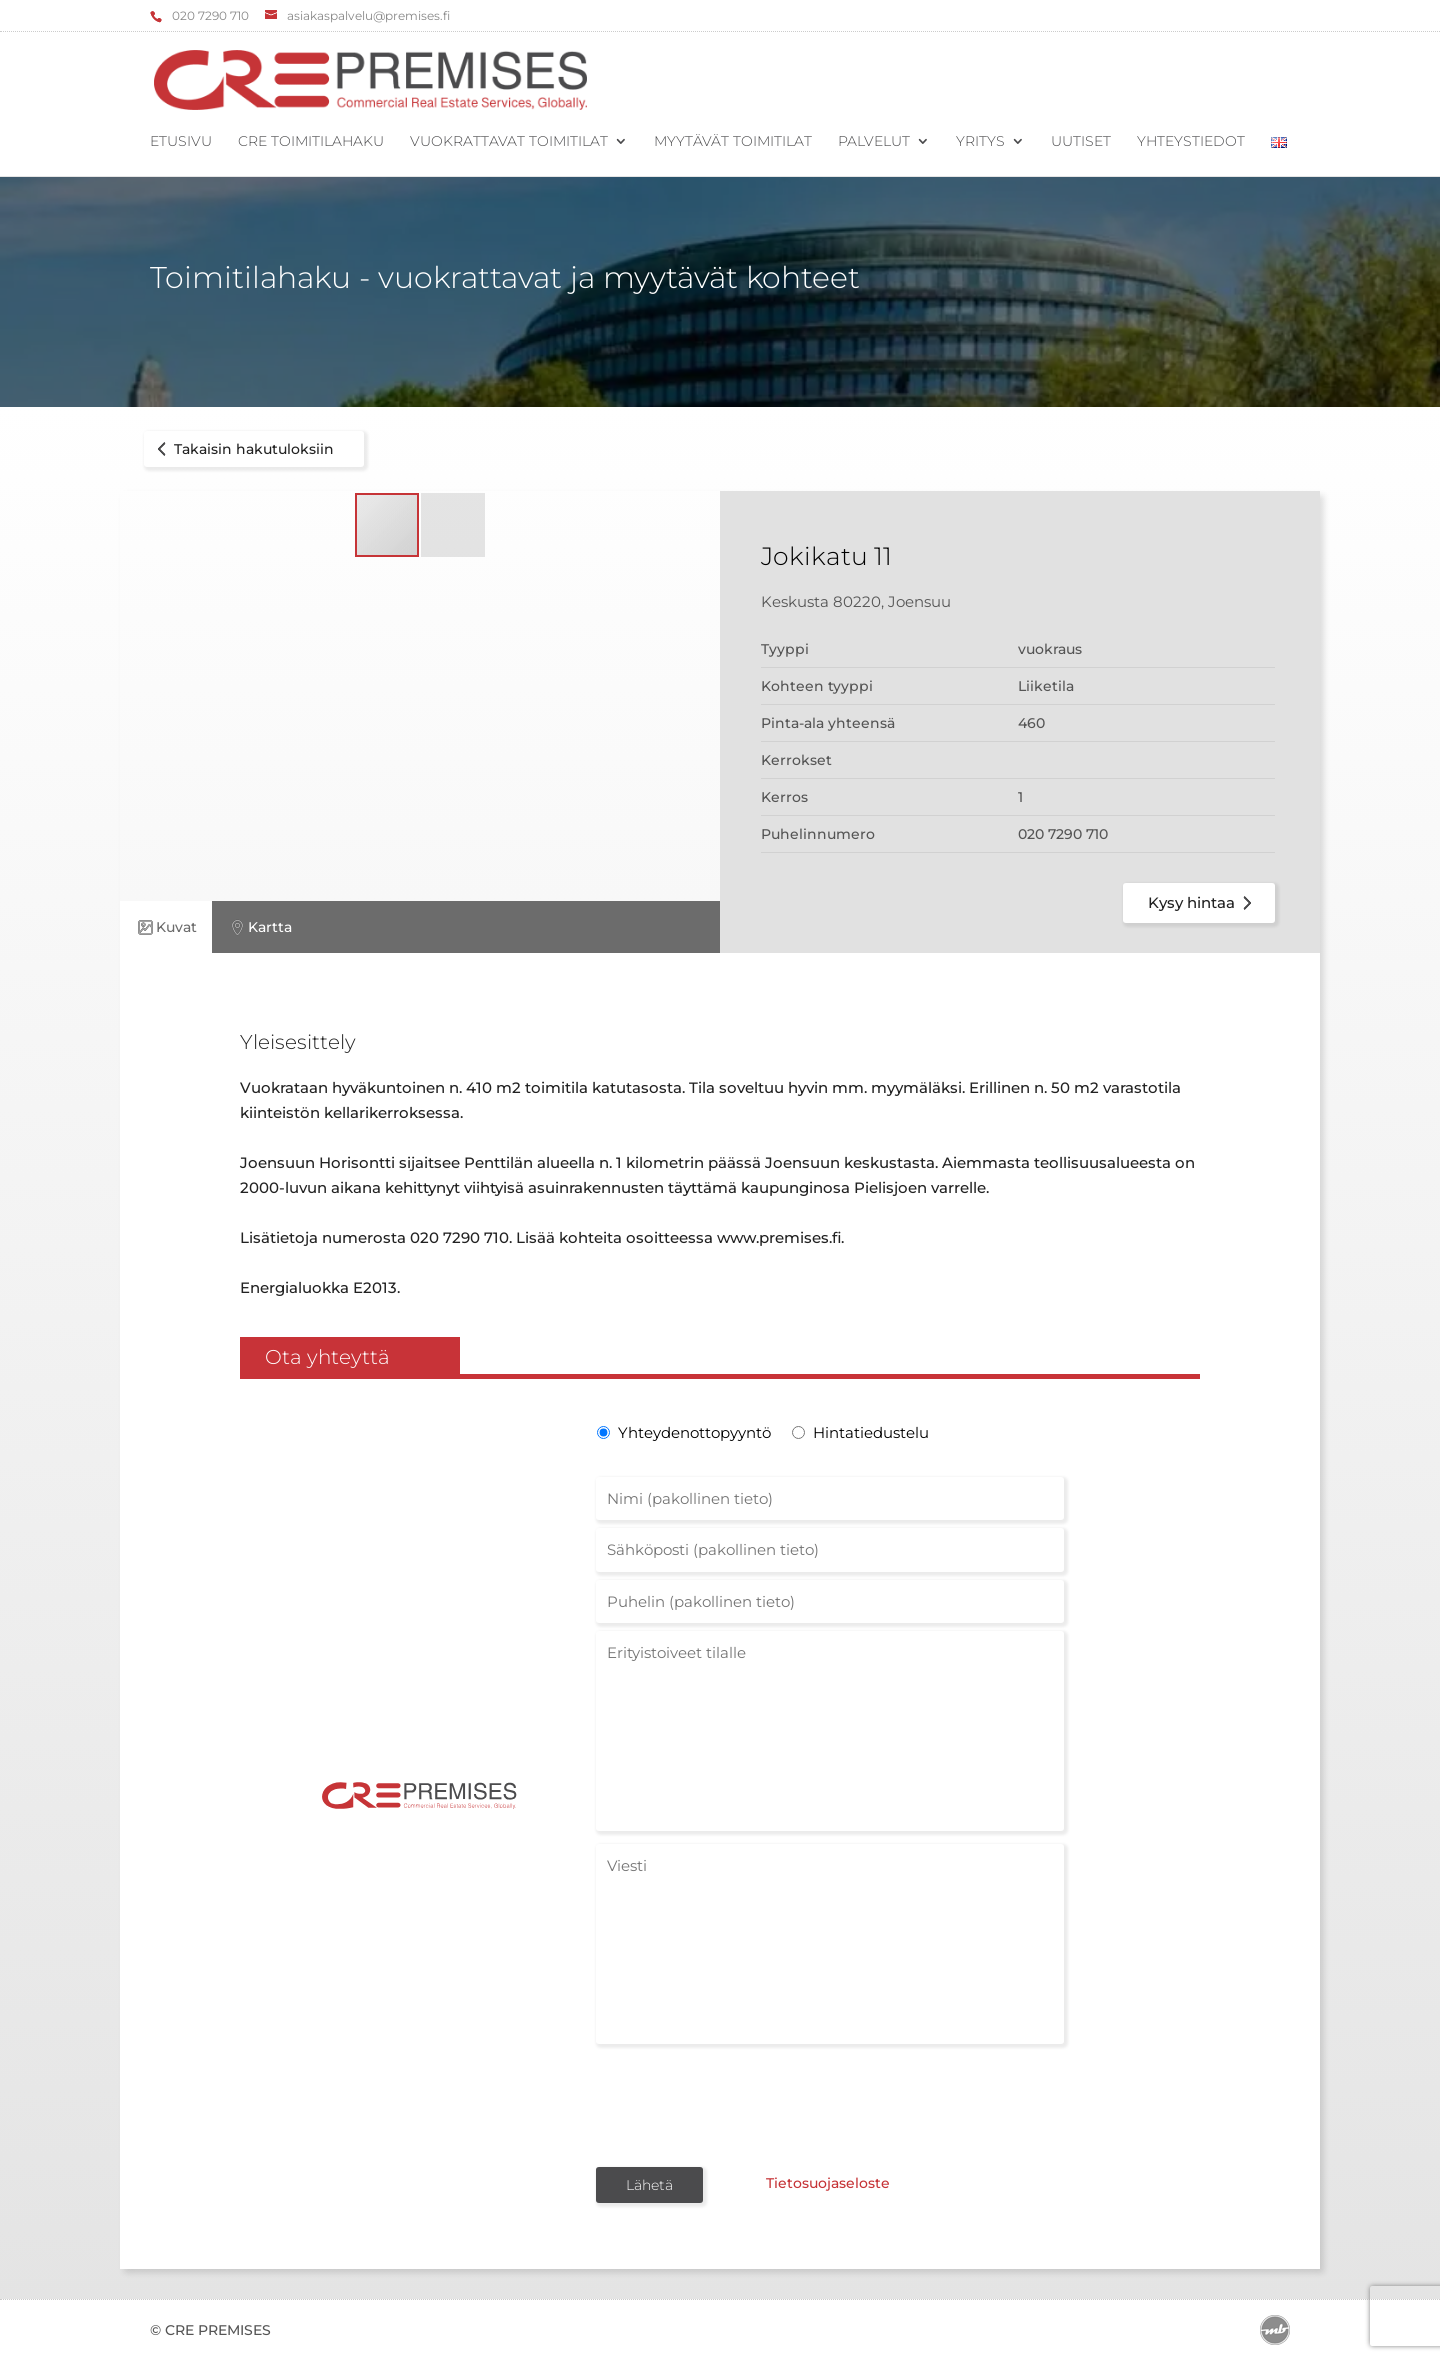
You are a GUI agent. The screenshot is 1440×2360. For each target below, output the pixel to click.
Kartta (259, 927)
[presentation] (748, 2104)
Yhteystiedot (1191, 142)
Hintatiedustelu (871, 1432)
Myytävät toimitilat (733, 142)
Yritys (980, 142)
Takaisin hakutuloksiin (242, 449)
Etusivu (181, 142)
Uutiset (1081, 142)
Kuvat (166, 927)
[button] (453, 525)
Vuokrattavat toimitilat (509, 142)
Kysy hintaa (1203, 903)
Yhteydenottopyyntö (692, 1432)
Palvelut (874, 142)
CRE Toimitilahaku (311, 142)
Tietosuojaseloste (828, 2183)
